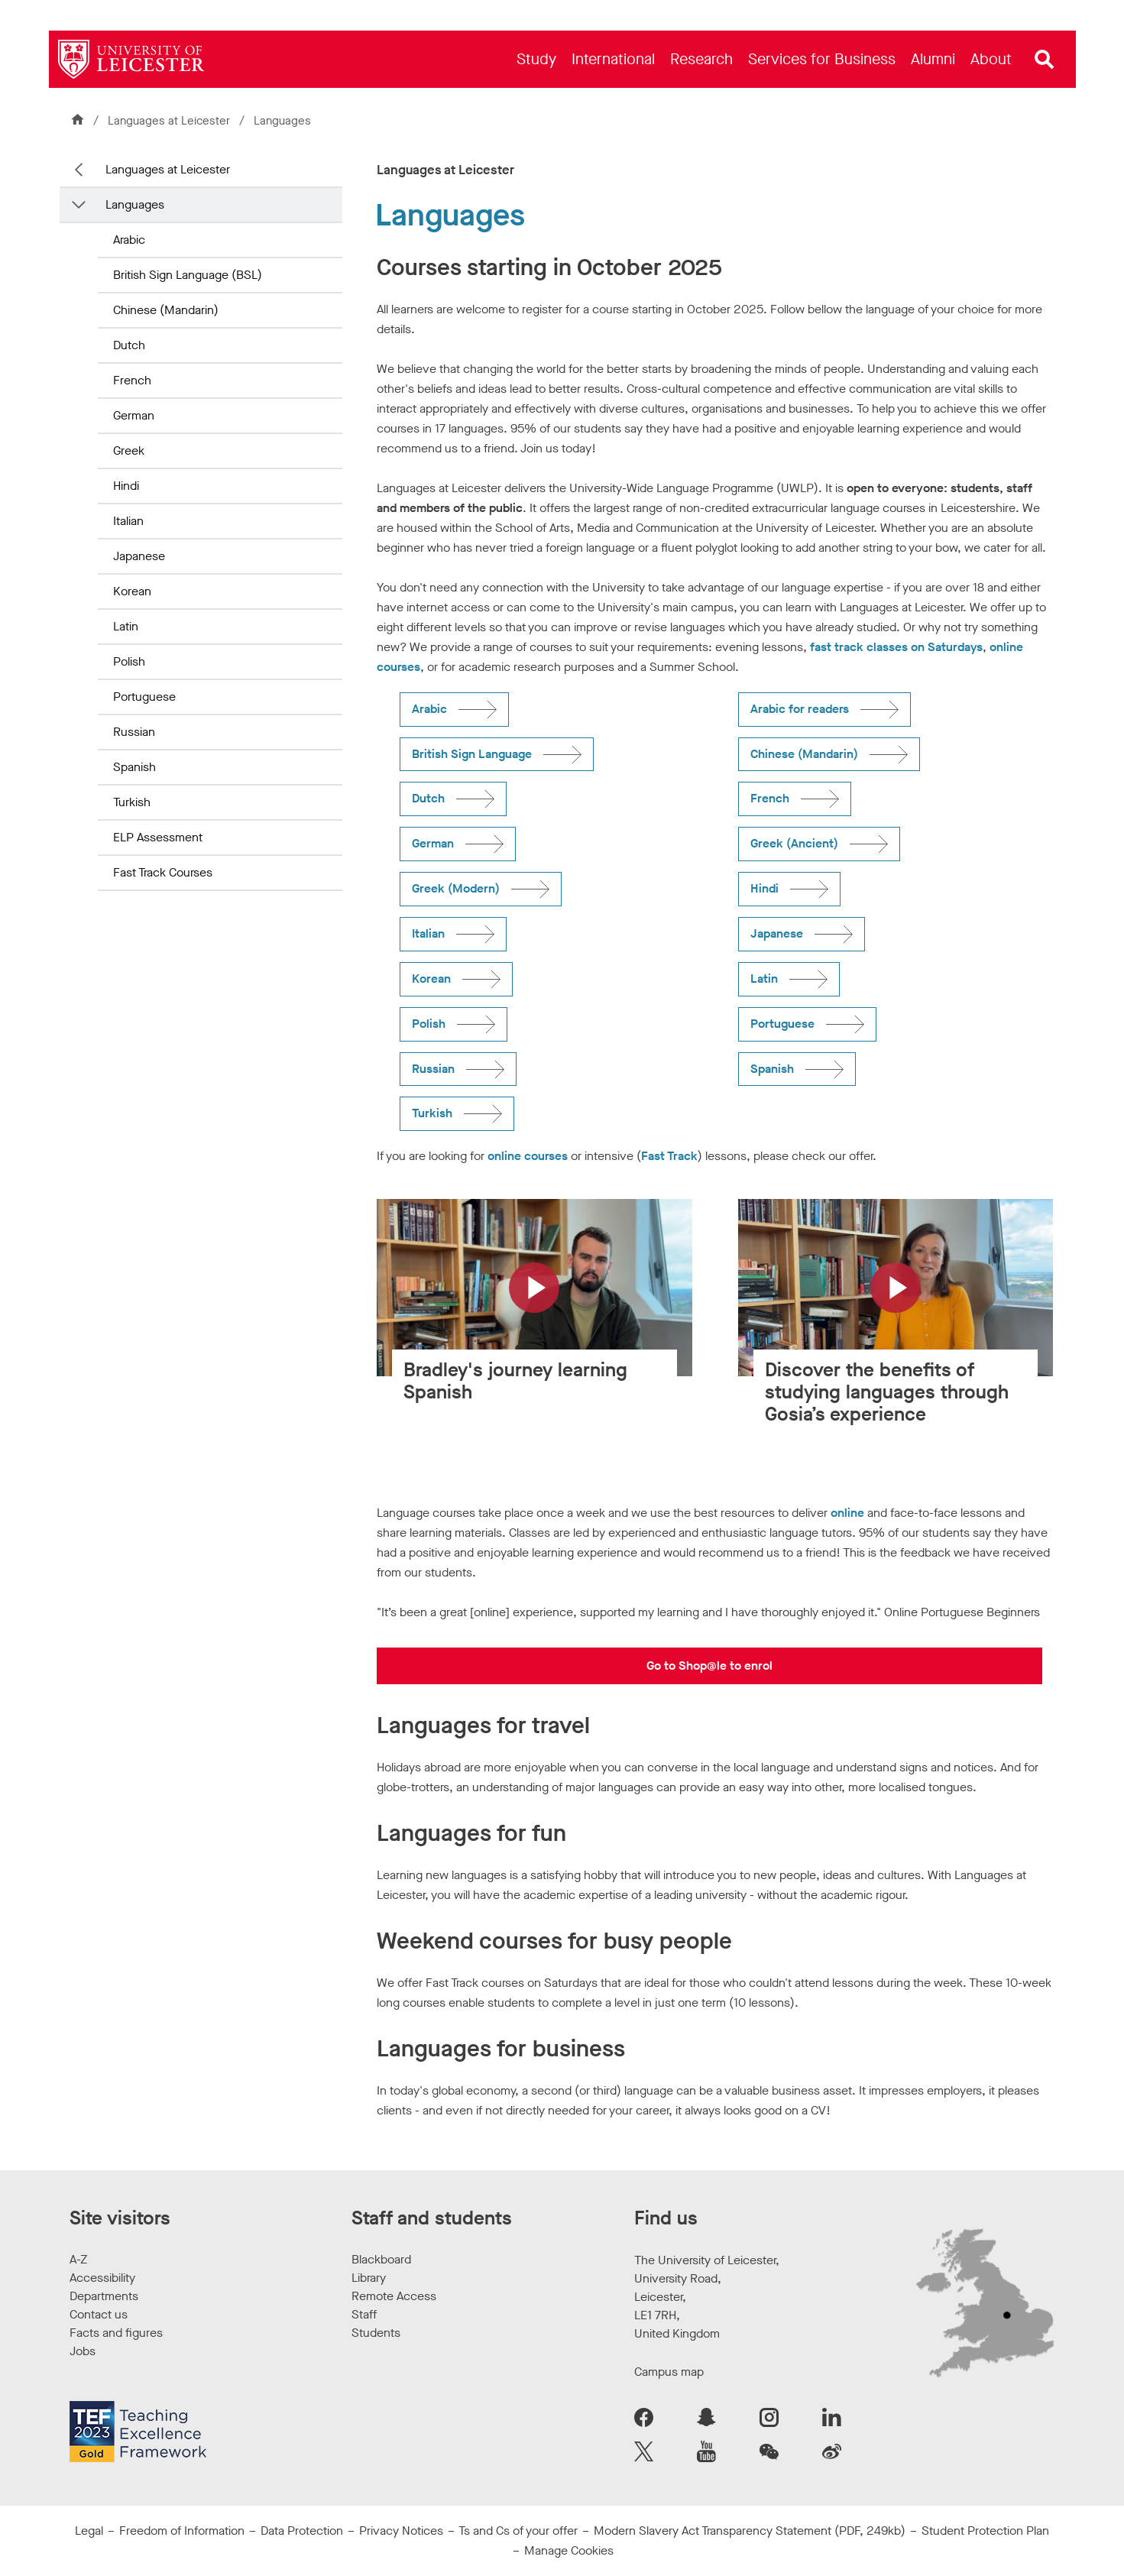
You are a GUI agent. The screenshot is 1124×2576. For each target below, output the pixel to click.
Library (368, 2278)
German (133, 415)
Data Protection (302, 2531)
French (132, 380)
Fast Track (669, 1156)
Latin (125, 626)
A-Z (78, 2259)
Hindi (126, 486)
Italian (128, 521)
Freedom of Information (182, 2531)
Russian (134, 732)
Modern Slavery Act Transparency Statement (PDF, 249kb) (749, 2531)
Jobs (83, 2351)
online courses (527, 1156)
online (849, 1513)
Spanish (134, 767)
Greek (128, 450)
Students (375, 2333)
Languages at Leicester (170, 120)
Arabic (129, 240)
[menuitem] (536, 59)
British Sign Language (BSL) (187, 275)
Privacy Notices (401, 2531)
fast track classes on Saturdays (896, 647)
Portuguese (144, 697)
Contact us (99, 2314)
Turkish (132, 802)
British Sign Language (472, 754)
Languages (134, 204)
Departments (104, 2296)
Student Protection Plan (985, 2531)
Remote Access (393, 2296)
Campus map (669, 2372)
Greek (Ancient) (794, 843)
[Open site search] (1044, 60)
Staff (364, 2314)
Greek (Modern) (456, 888)
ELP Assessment (157, 837)
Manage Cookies (569, 2550)
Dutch (129, 345)
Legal (89, 2531)
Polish (129, 661)
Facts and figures (116, 2333)
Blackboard (381, 2259)
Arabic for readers (799, 709)
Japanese (139, 556)
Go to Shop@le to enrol (709, 1665)
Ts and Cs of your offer (518, 2531)
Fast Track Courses (162, 872)
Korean (132, 591)
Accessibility (102, 2278)
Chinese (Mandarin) (166, 310)
